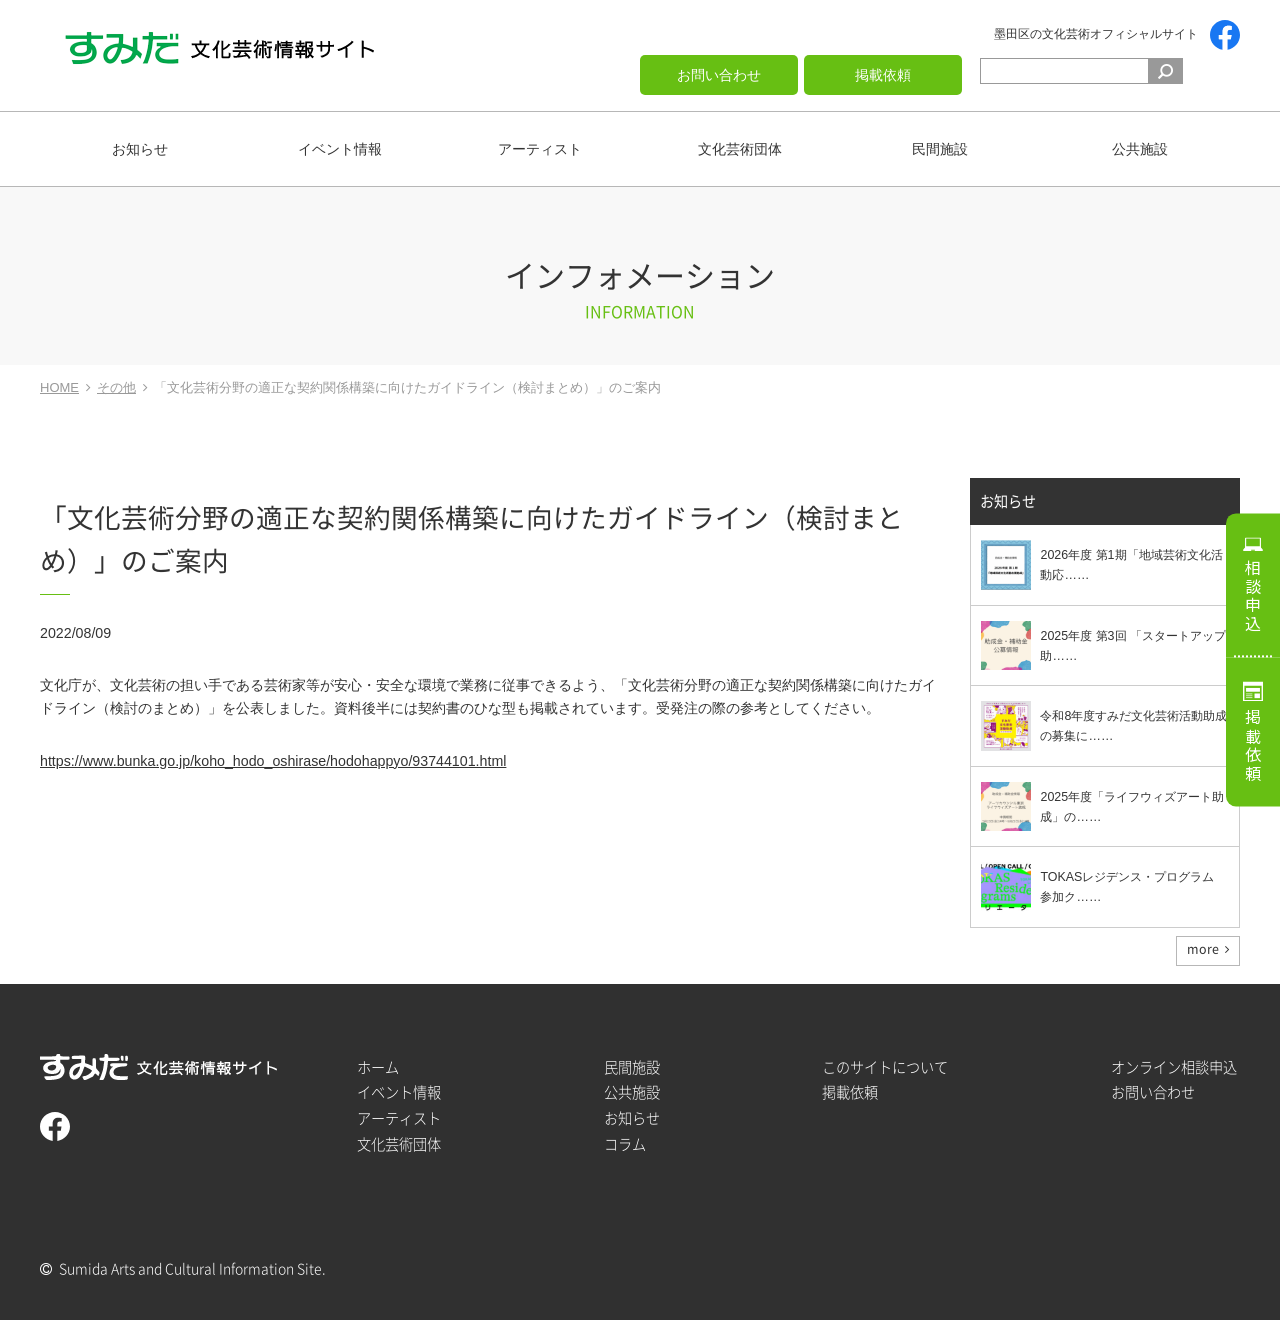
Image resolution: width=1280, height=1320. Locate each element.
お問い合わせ (719, 75)
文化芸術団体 (740, 149)
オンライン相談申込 (1174, 1067)
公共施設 (1140, 149)
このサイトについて (885, 1067)
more (1203, 949)
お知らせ (140, 149)
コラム (625, 1144)
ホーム (378, 1067)
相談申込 (1253, 596)
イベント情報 (340, 149)
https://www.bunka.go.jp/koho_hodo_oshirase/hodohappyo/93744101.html (273, 761)
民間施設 (940, 149)
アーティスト (540, 149)
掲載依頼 (883, 75)
